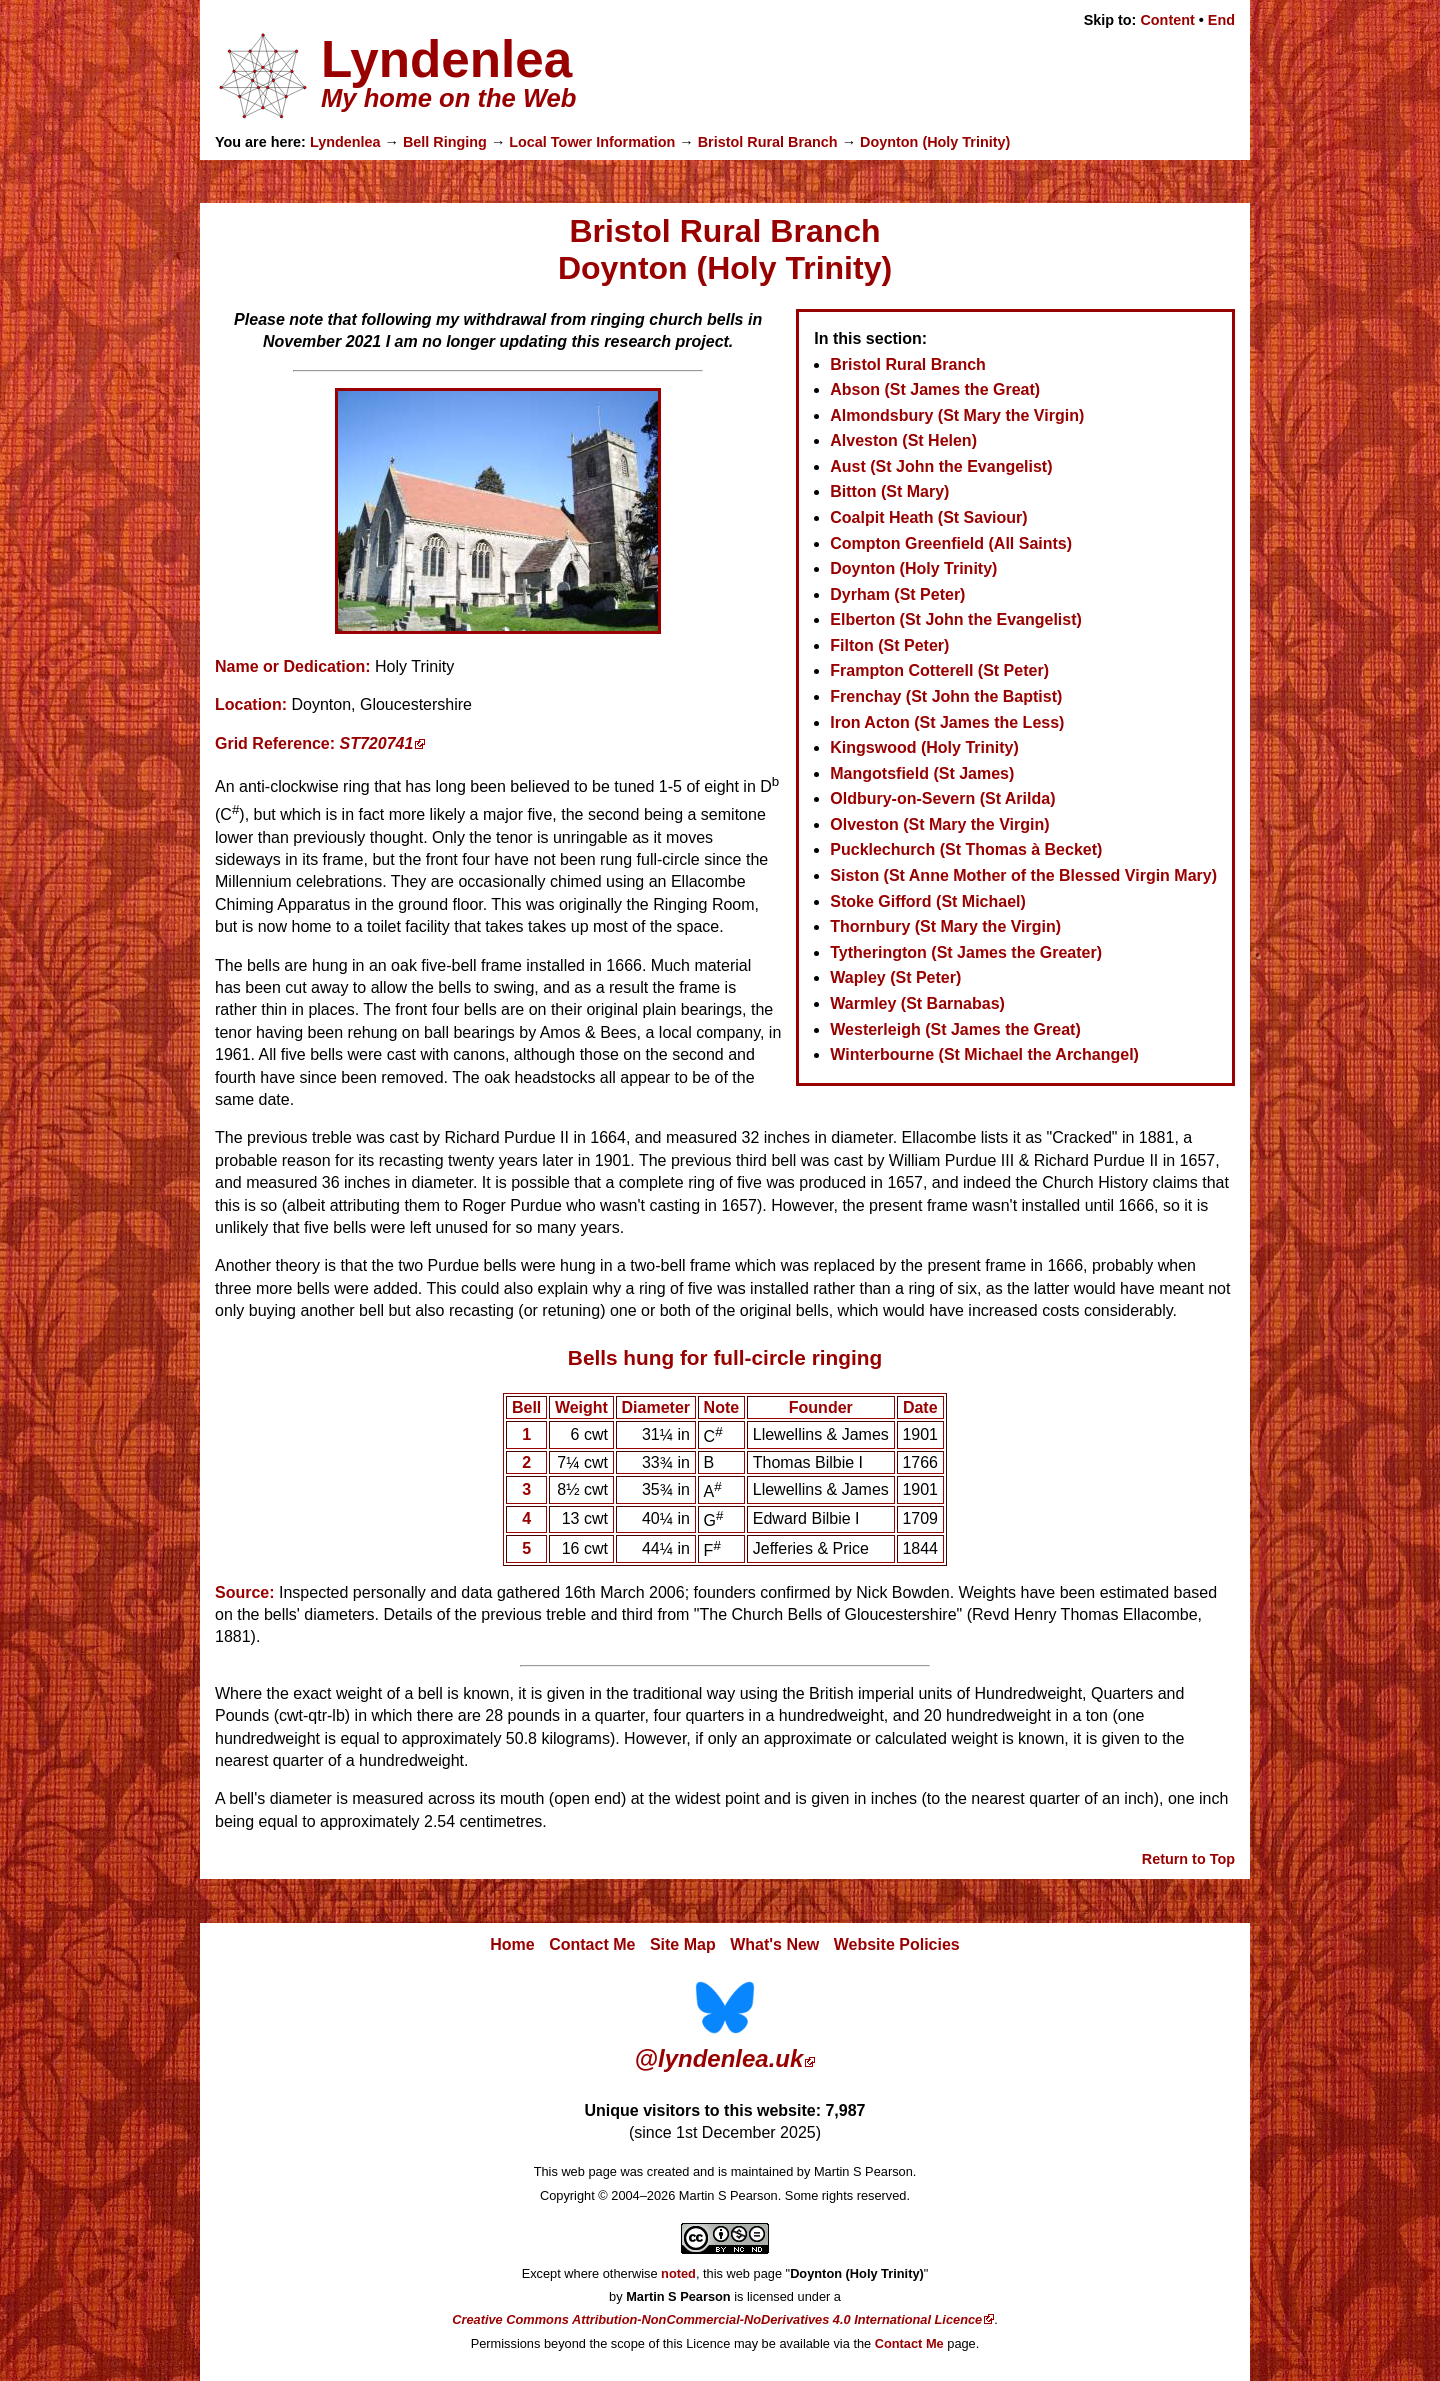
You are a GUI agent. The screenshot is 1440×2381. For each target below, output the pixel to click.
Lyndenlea (345, 142)
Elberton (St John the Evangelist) (956, 619)
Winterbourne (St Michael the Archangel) (984, 1054)
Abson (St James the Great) (935, 389)
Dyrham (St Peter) (897, 594)
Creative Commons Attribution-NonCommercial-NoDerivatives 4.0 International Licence (717, 2319)
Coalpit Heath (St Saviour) (928, 517)
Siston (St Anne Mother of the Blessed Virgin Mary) (1023, 875)
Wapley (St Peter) (895, 977)
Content (1167, 20)
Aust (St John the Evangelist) (941, 466)
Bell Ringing (445, 142)
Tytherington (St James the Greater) (966, 952)
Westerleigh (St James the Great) (955, 1029)
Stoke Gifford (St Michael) (928, 901)
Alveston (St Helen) (903, 440)
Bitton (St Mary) (889, 491)
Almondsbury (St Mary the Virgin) (957, 415)
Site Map (683, 1944)
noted (678, 2273)
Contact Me (592, 1944)
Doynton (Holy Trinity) (935, 142)
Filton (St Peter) (889, 645)
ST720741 (377, 743)
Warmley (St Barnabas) (917, 1003)
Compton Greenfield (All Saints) (951, 543)
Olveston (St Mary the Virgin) (939, 824)
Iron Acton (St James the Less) (947, 722)
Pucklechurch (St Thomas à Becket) (966, 849)
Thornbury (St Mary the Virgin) (945, 926)
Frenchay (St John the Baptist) (946, 696)
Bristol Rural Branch (768, 142)
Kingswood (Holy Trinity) (924, 747)
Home (512, 1944)
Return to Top (1188, 1859)
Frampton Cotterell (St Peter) (939, 670)
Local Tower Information (592, 142)
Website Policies (897, 1944)
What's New (774, 1944)
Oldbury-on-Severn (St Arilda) (942, 798)
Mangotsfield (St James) (922, 773)
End (1221, 20)
